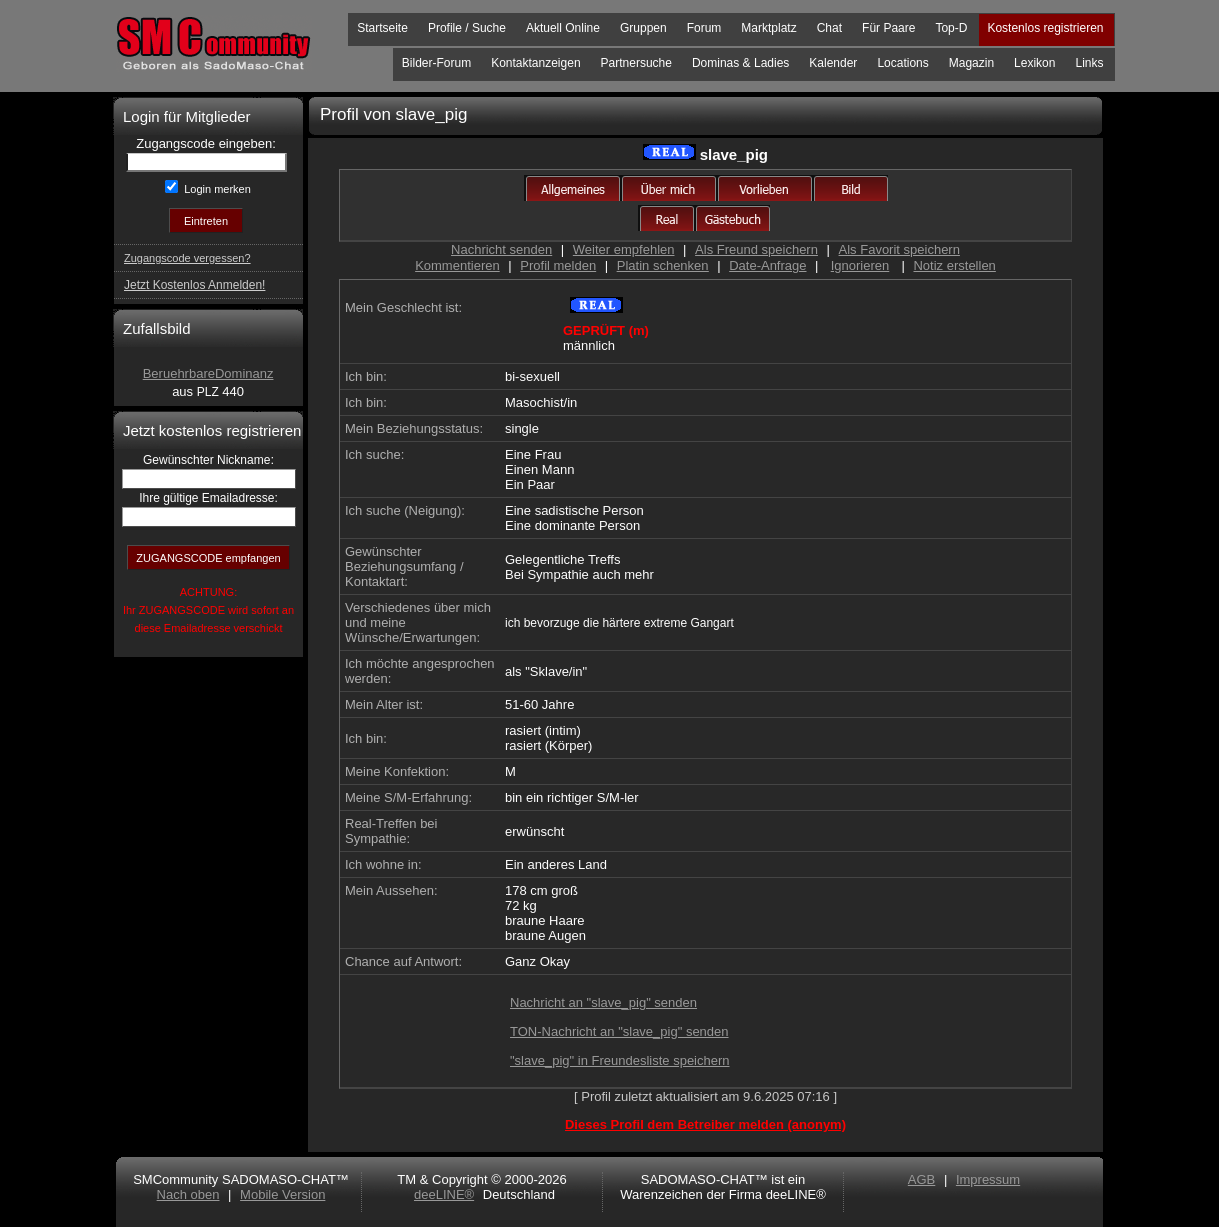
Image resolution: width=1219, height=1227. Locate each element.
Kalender (833, 63)
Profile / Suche (467, 28)
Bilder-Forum (436, 63)
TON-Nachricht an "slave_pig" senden (619, 1031)
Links (1089, 63)
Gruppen (643, 28)
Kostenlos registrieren (1045, 28)
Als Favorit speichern (899, 249)
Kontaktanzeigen (535, 63)
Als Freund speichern (756, 249)
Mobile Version (282, 1194)
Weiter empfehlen (624, 249)
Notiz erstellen (954, 265)
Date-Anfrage (767, 265)
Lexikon (1034, 63)
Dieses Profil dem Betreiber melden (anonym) (705, 1124)
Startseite (382, 28)
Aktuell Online (563, 28)
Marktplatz (768, 28)
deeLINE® (444, 1194)
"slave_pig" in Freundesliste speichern (620, 1060)
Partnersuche (636, 63)
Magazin (971, 63)
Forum (704, 28)
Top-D (951, 28)
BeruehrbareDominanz (208, 373)
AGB (921, 1179)
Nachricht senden (501, 249)
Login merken (216, 189)
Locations (902, 63)
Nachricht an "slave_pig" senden (603, 1002)
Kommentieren (457, 265)
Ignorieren (860, 265)
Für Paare (888, 28)
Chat (829, 28)
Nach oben (188, 1194)
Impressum (988, 1179)
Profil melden (558, 265)
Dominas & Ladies (740, 63)
